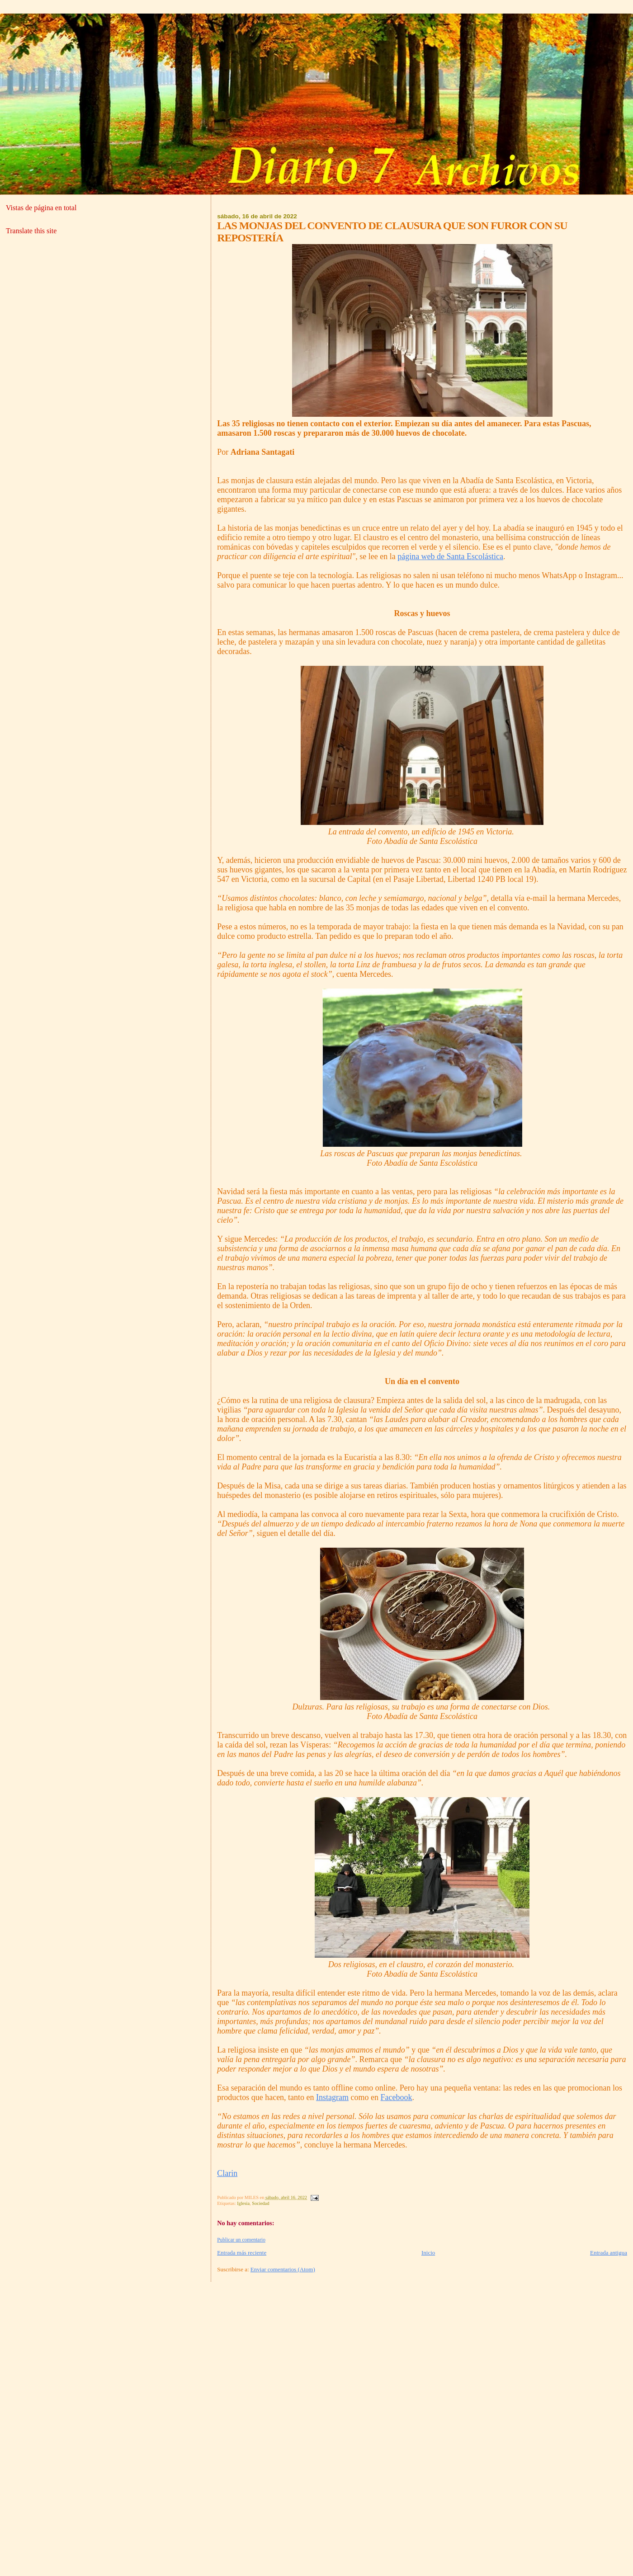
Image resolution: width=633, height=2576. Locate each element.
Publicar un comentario (241, 2239)
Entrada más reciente (241, 2252)
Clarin (227, 2173)
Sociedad (260, 2203)
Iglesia (243, 2203)
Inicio (428, 2252)
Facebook (396, 2097)
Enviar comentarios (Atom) (282, 2269)
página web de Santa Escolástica (450, 556)
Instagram (332, 2097)
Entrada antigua (608, 2252)
